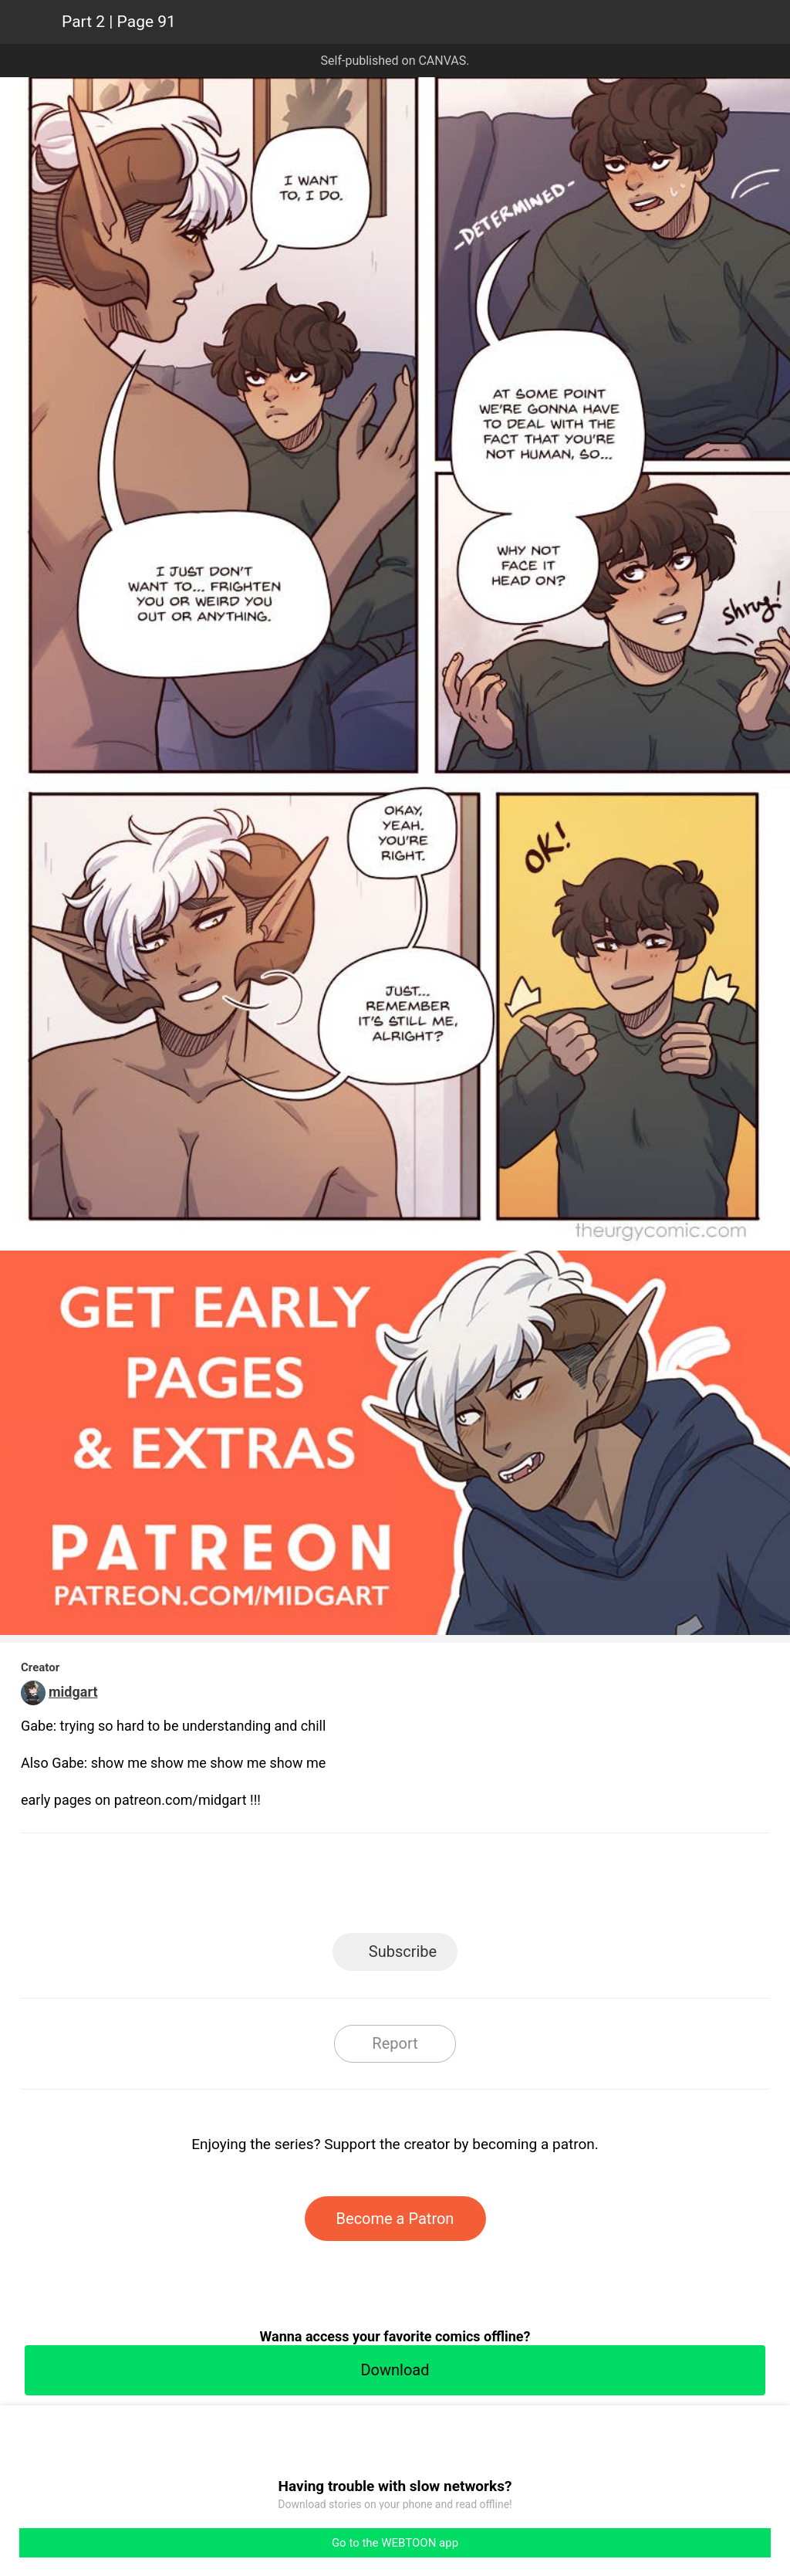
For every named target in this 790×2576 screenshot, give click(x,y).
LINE (256, 1887)
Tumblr (464, 1887)
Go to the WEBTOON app (395, 2543)
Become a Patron (395, 2218)
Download (394, 2370)
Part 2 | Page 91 (119, 21)
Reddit (534, 1887)
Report (394, 2043)
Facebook (326, 1887)
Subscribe (403, 1951)
